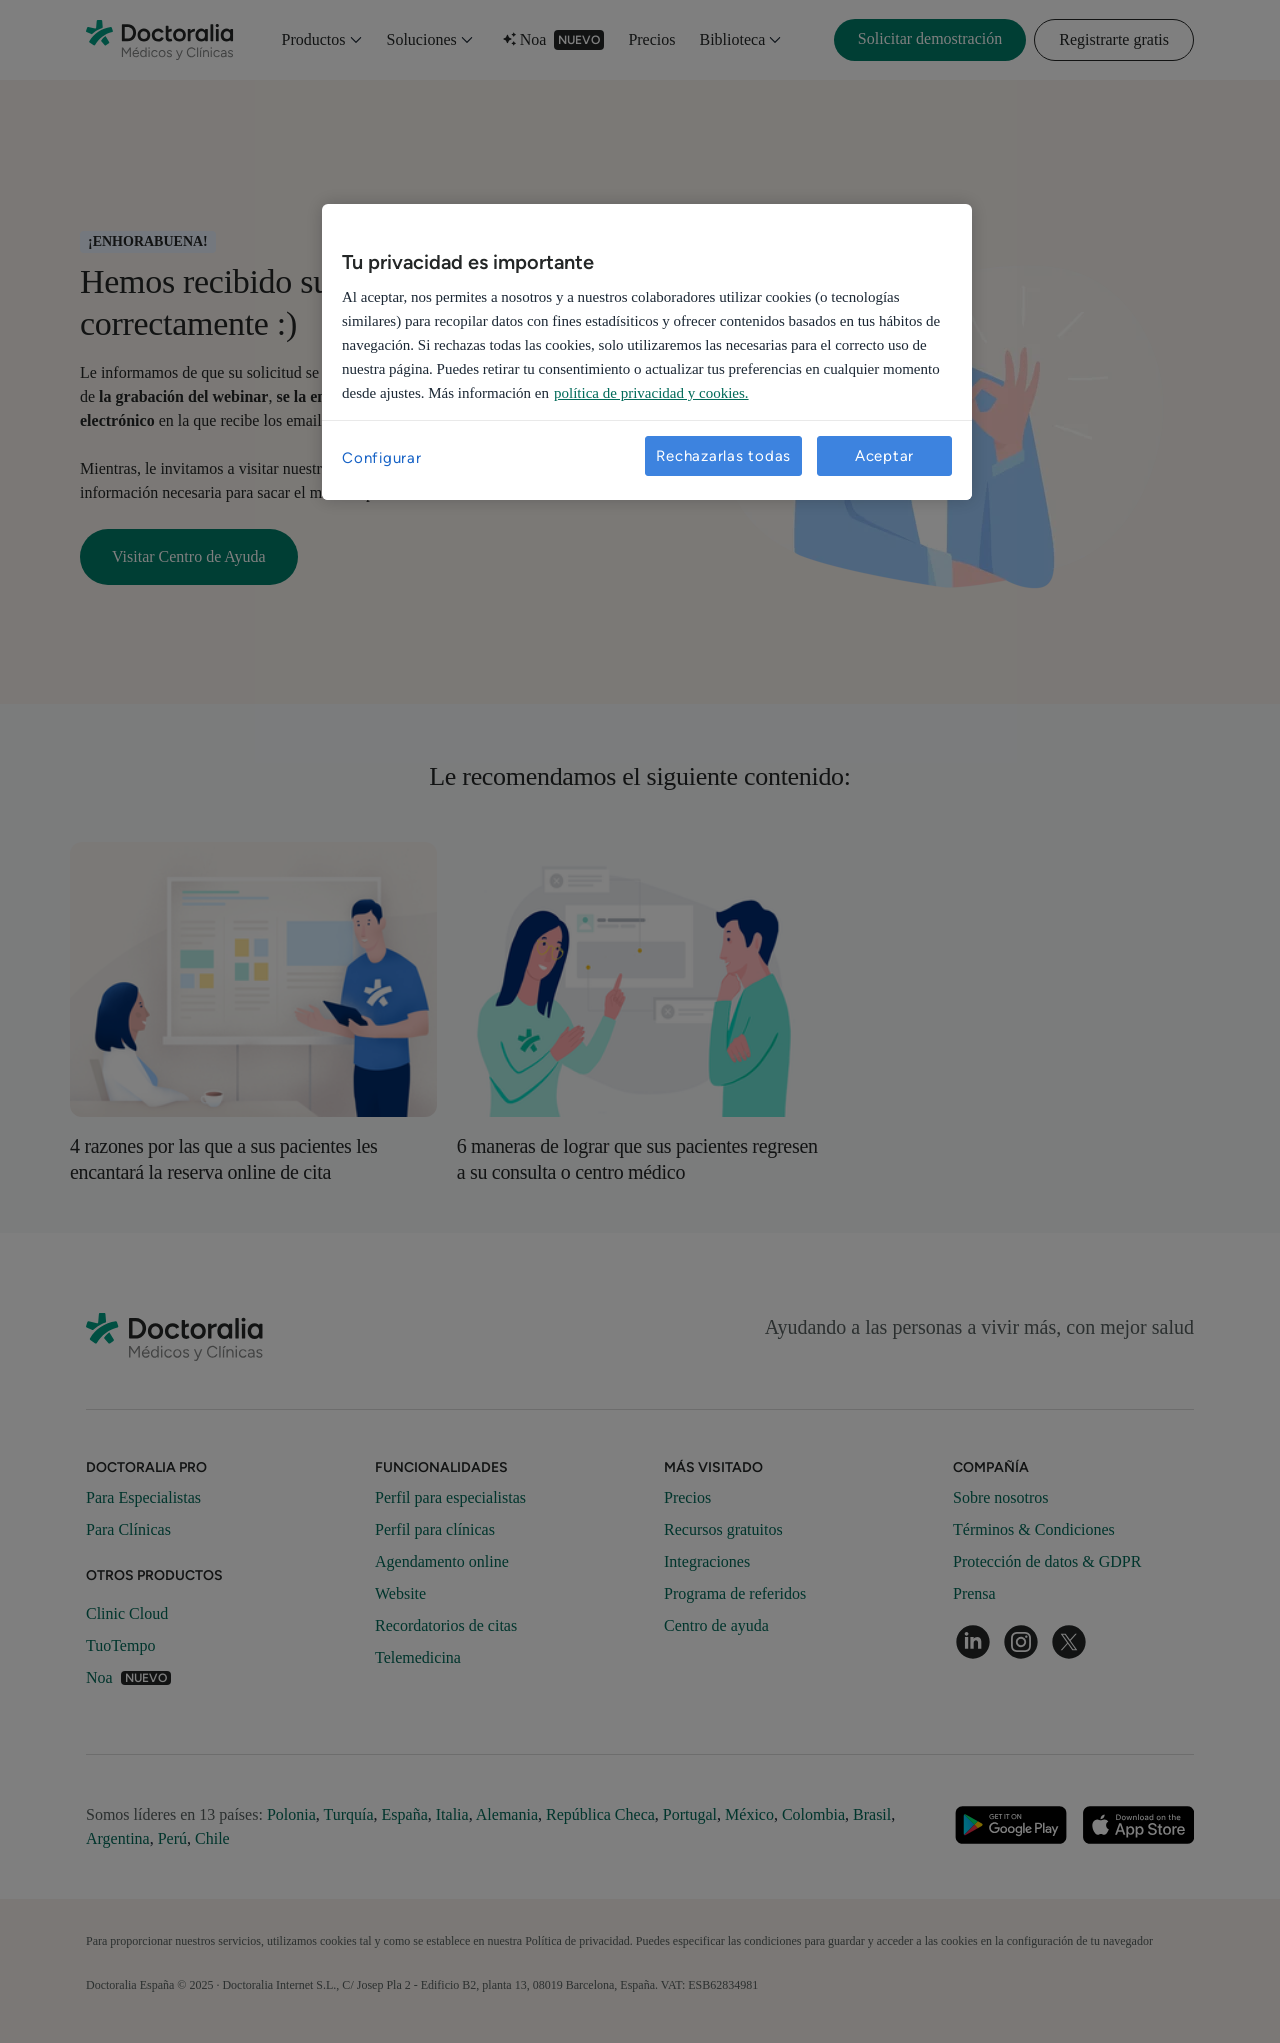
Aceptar (884, 456)
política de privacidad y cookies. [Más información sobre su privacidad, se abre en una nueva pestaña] (651, 393)
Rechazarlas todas (723, 456)
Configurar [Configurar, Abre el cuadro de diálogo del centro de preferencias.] (382, 458)
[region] (647, 352)
